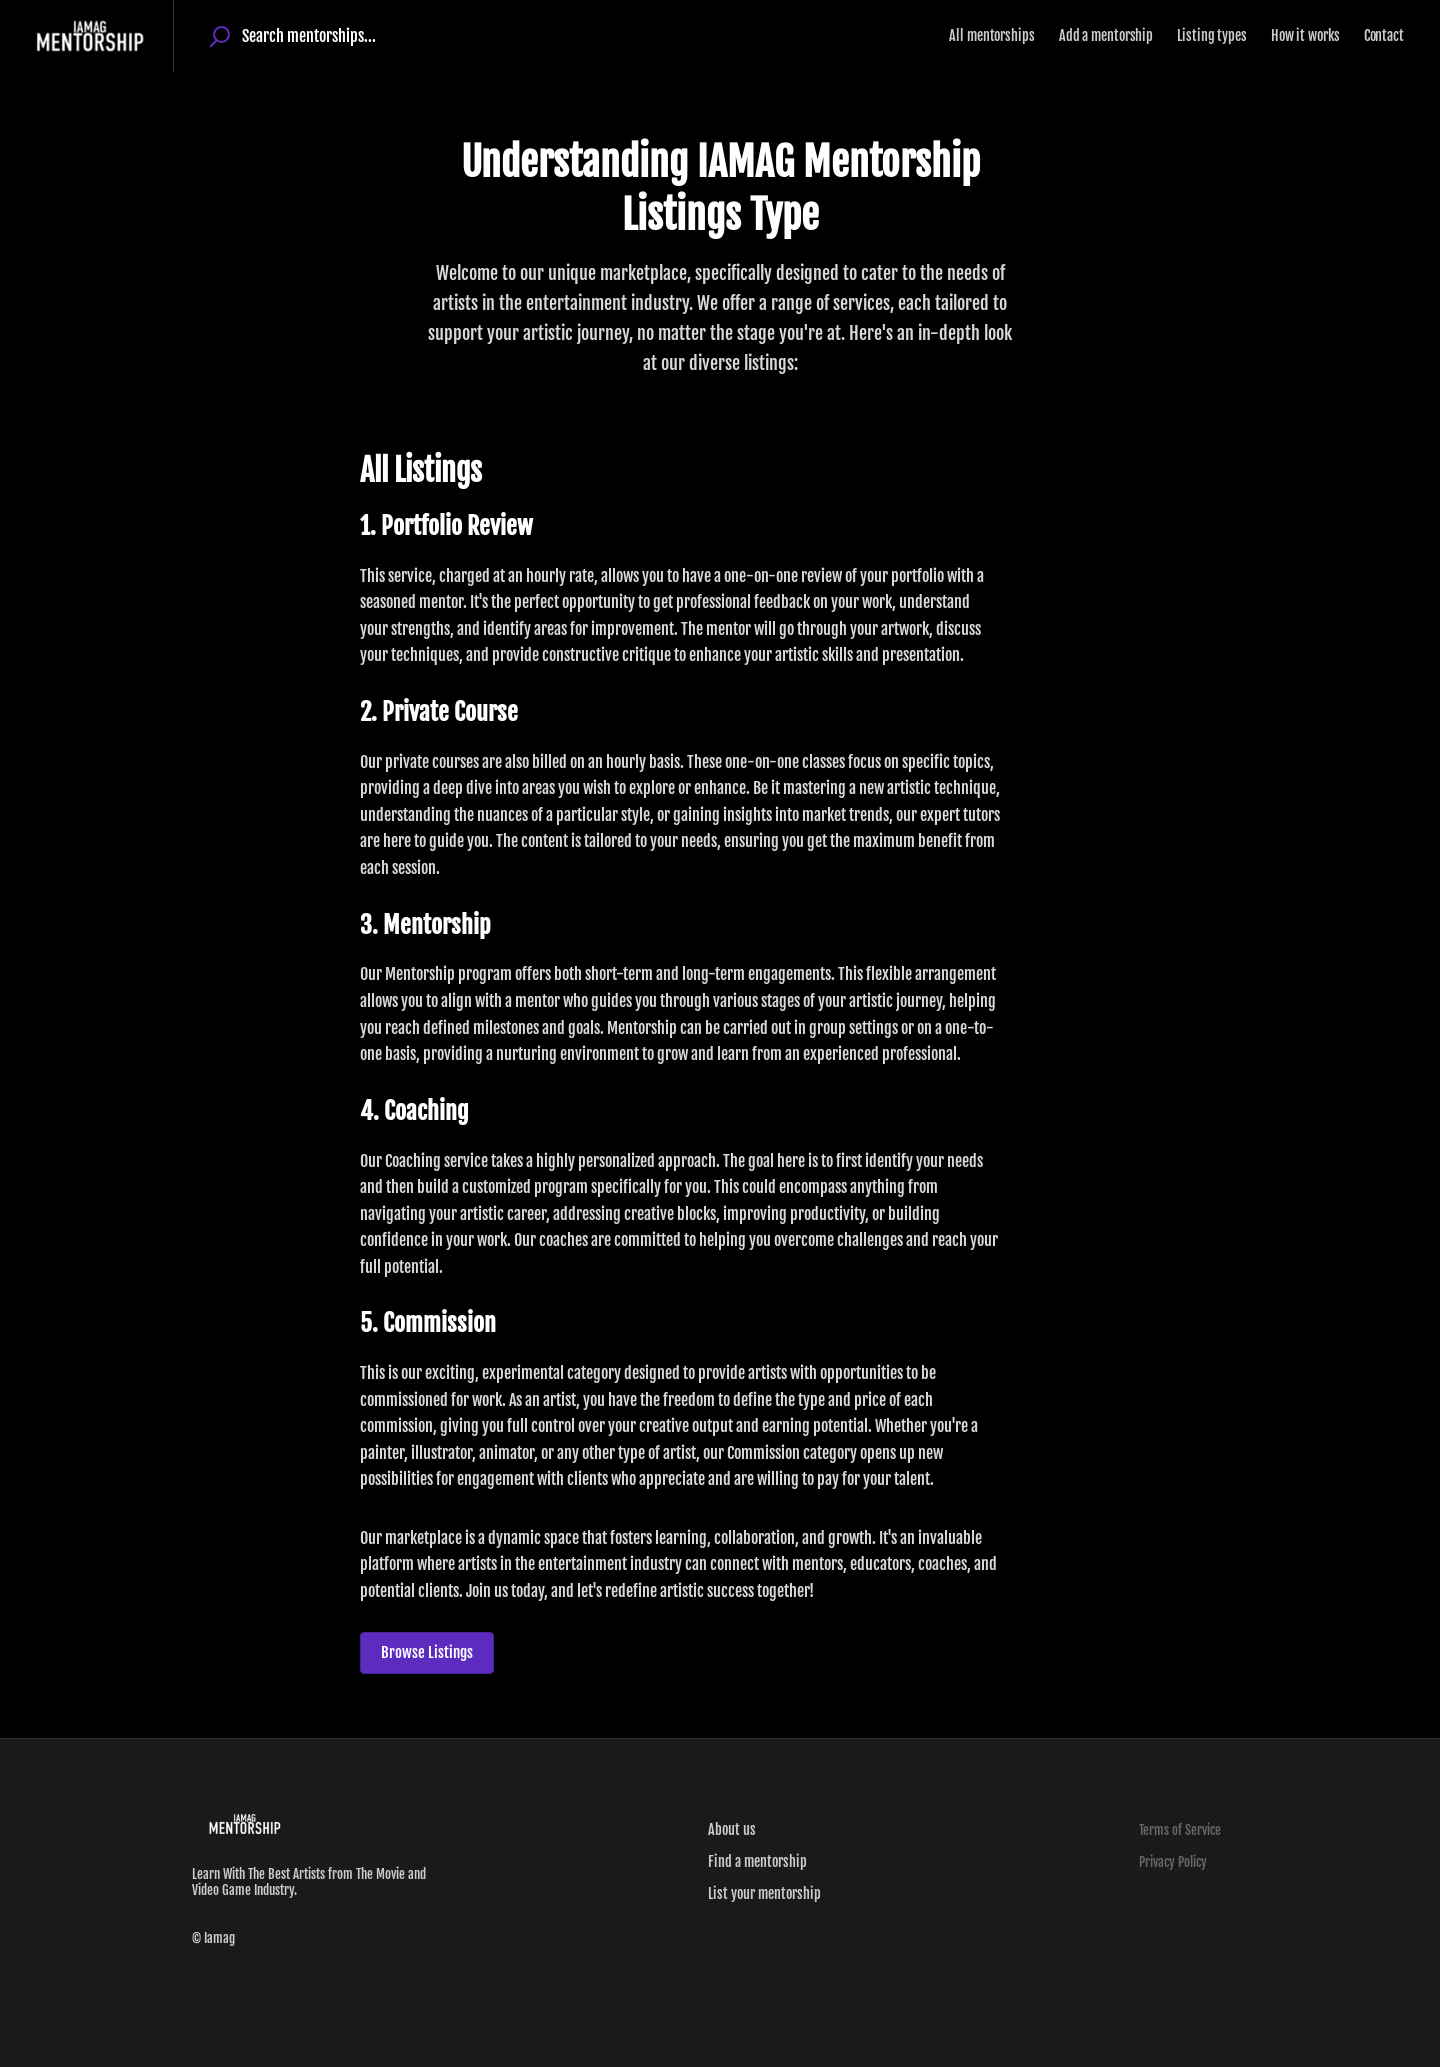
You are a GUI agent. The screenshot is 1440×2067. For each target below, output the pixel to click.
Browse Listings (427, 1652)
